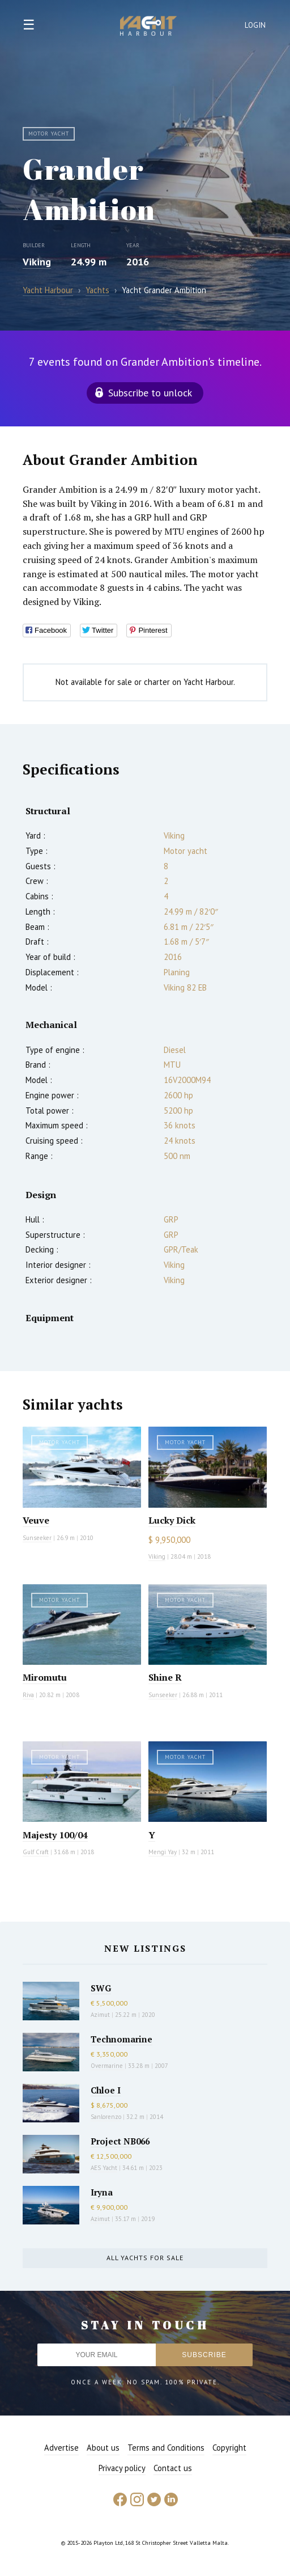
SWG (101, 1988)
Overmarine (108, 2066)
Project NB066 (120, 2141)
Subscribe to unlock (150, 392)
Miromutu (45, 1677)
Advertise (61, 2447)
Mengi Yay (162, 1852)
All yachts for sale (145, 2257)
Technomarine (121, 2039)
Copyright (229, 2447)
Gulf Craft (36, 1852)
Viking (37, 261)
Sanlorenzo (106, 2117)
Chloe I (106, 2090)
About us (103, 2447)
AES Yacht (104, 2168)
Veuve (36, 1520)
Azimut (100, 2015)
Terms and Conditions (165, 2447)
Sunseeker (37, 1538)
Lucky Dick (171, 1520)
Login (255, 25)
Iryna (102, 2192)
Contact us (172, 2468)
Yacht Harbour (148, 27)
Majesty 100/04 (55, 1835)
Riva (28, 1695)
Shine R (165, 1677)
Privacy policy (122, 2468)
